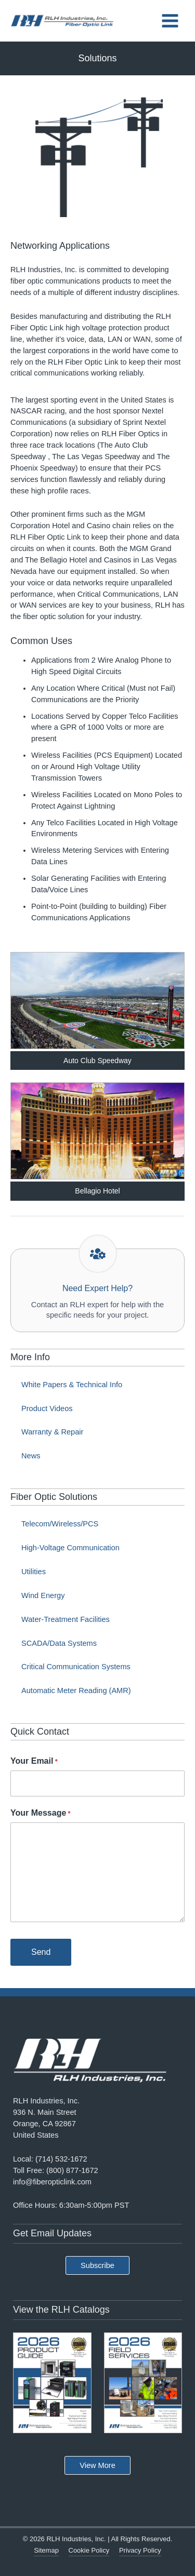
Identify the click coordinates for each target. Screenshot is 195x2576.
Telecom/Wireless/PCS (59, 1524)
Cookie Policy (89, 2550)
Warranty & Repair (52, 1432)
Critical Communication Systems (76, 1666)
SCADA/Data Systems (59, 1643)
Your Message (40, 1813)
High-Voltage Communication (70, 1548)
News (30, 1456)
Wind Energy (42, 1595)
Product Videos (47, 1408)
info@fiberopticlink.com (52, 2182)
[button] (97, 2265)
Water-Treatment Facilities (65, 1619)
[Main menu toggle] (170, 20)
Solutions (97, 58)
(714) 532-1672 (61, 2159)
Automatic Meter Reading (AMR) (76, 1690)
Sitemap (46, 2550)
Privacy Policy (140, 2550)
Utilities (33, 1571)
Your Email (34, 1761)
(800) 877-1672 (72, 2170)
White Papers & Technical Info (71, 1384)
